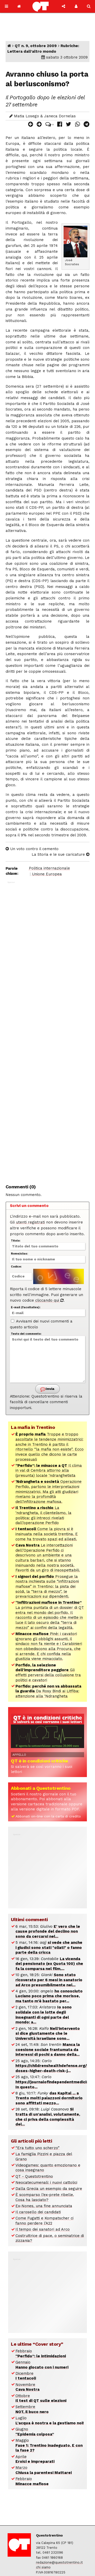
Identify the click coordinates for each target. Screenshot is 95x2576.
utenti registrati (30, 1222)
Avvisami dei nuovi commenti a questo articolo (41, 1324)
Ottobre (40, 2398)
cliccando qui (49, 1300)
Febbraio (40, 2353)
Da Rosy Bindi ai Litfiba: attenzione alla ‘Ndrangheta (48, 1691)
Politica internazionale (49, 868)
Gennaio (41, 2365)
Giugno (34, 2432)
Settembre (32, 2409)
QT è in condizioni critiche (39, 1761)
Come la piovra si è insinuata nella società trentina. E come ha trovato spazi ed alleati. (46, 1534)
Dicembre (25, 2376)
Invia (47, 1389)
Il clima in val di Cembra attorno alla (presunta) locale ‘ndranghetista (48, 1470)
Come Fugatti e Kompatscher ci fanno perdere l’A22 (44, 2221)
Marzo (43, 2470)
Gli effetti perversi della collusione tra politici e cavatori (48, 1672)
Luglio (49, 2420)
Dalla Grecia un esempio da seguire (48, 2188)
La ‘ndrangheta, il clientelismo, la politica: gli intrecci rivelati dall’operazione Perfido (43, 1515)
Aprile (34, 2459)
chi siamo (43, 2567)
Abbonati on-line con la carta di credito (48, 1816)
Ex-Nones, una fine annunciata (43, 2206)
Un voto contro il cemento (32, 849)
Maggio (49, 2445)
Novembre (27, 2387)
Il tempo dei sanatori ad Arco (42, 2229)
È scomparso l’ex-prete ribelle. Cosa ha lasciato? (44, 2197)
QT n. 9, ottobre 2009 (36, 46)
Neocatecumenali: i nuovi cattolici (46, 2182)
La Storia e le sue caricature (60, 854)
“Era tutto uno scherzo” (37, 2148)
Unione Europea (47, 874)
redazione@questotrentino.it (59, 2562)
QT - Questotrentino (34, 2176)
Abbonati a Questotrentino (41, 1788)
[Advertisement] (48, 1029)
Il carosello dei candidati (38, 2212)
